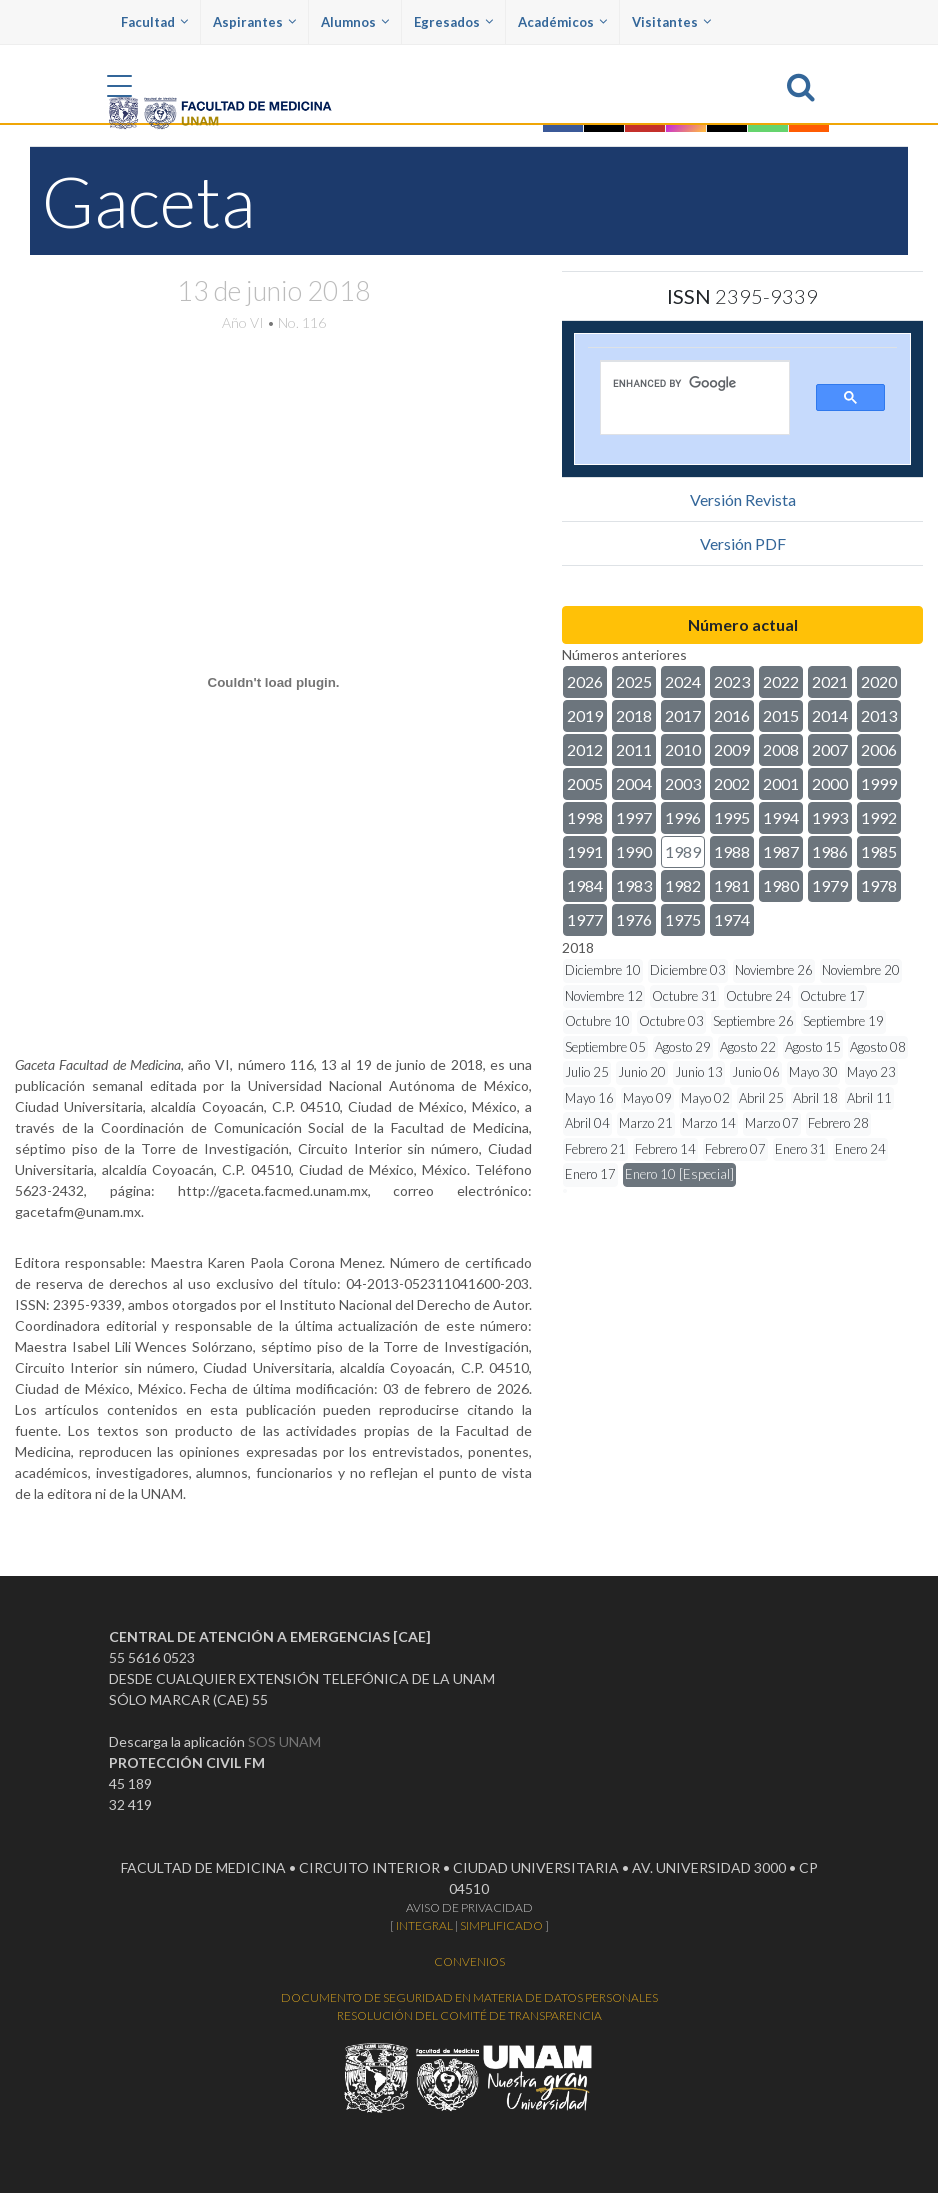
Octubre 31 (684, 996)
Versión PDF (743, 543)
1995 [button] (732, 817)
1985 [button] (879, 851)
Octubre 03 (671, 1021)
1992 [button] (879, 817)
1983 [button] (634, 885)
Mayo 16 (589, 1098)
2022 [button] (781, 681)
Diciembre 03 (688, 970)
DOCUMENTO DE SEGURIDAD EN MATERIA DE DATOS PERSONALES (469, 1997)
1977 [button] (585, 919)
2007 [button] (830, 749)
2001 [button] (781, 783)
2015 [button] (781, 715)
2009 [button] (732, 749)
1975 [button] (683, 919)
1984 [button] (585, 885)
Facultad (154, 22)
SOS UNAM (284, 1741)
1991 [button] (585, 851)
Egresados (453, 22)
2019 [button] (585, 715)
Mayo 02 (705, 1098)
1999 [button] (879, 783)
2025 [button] (634, 681)
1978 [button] (879, 885)
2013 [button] (879, 715)
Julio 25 (587, 1072)
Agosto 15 (813, 1047)
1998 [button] (585, 817)
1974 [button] (732, 919)
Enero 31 (800, 1149)
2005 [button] (585, 783)
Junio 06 (756, 1072)
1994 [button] (781, 817)
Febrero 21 (595, 1149)
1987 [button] (781, 851)
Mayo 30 (813, 1072)
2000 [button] (830, 783)
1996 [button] (683, 817)
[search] (681, 383)
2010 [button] (683, 749)
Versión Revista (743, 499)
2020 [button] (879, 681)
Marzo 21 (646, 1123)
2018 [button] (634, 715)
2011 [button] (634, 749)
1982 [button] (683, 885)
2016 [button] (732, 715)
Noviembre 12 (604, 996)
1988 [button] (732, 851)
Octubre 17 (832, 996)
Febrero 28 (838, 1123)
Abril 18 (815, 1098)
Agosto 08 (878, 1047)
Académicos (562, 22)
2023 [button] (732, 681)
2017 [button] (683, 715)
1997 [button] (634, 817)
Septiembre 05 (605, 1047)
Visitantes (671, 22)
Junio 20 (642, 1072)
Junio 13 (699, 1072)
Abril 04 (587, 1123)
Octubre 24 (758, 996)
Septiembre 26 (753, 1021)
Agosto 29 (683, 1047)
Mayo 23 (871, 1072)
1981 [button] (732, 885)
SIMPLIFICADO (501, 1925)
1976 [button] (634, 919)
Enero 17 (590, 1174)
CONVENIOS (469, 1961)
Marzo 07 (772, 1123)
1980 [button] (781, 885)
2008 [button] (781, 749)
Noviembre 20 (861, 970)
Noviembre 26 (774, 970)
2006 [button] (879, 749)
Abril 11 (869, 1098)
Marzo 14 (709, 1123)
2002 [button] (732, 783)
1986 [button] (830, 851)
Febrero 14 (665, 1149)
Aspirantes (254, 22)
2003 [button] (683, 783)
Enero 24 (860, 1149)
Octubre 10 (597, 1021)
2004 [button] (634, 783)
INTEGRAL (424, 1925)
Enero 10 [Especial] (679, 1174)
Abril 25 (761, 1098)
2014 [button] (830, 715)
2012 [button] (585, 749)
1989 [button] (683, 851)
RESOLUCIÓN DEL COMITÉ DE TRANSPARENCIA (469, 2015)
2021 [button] (830, 681)
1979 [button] (830, 885)
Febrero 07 (735, 1149)
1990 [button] (634, 851)
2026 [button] (585, 681)
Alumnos (355, 22)
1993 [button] (830, 817)
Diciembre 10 (603, 970)
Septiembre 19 (843, 1021)
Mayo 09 (647, 1098)
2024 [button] (683, 681)
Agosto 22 (748, 1047)
